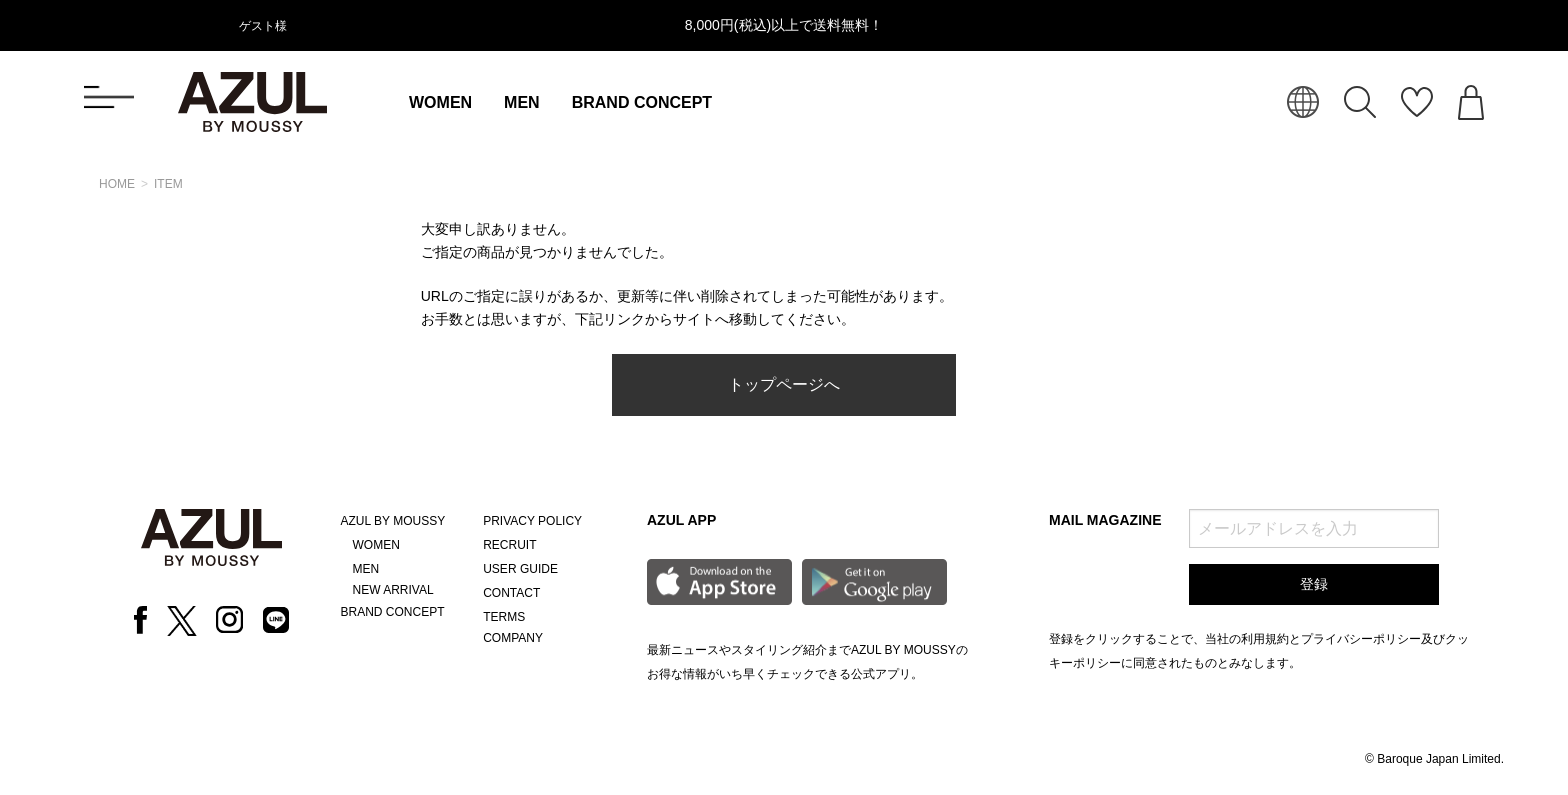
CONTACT (511, 593)
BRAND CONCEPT (642, 102)
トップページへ (784, 384)
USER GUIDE (520, 569)
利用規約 (1265, 639)
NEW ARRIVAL (393, 590)
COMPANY (513, 638)
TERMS (504, 617)
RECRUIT (509, 545)
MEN (522, 102)
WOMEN (440, 102)
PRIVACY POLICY (532, 521)
